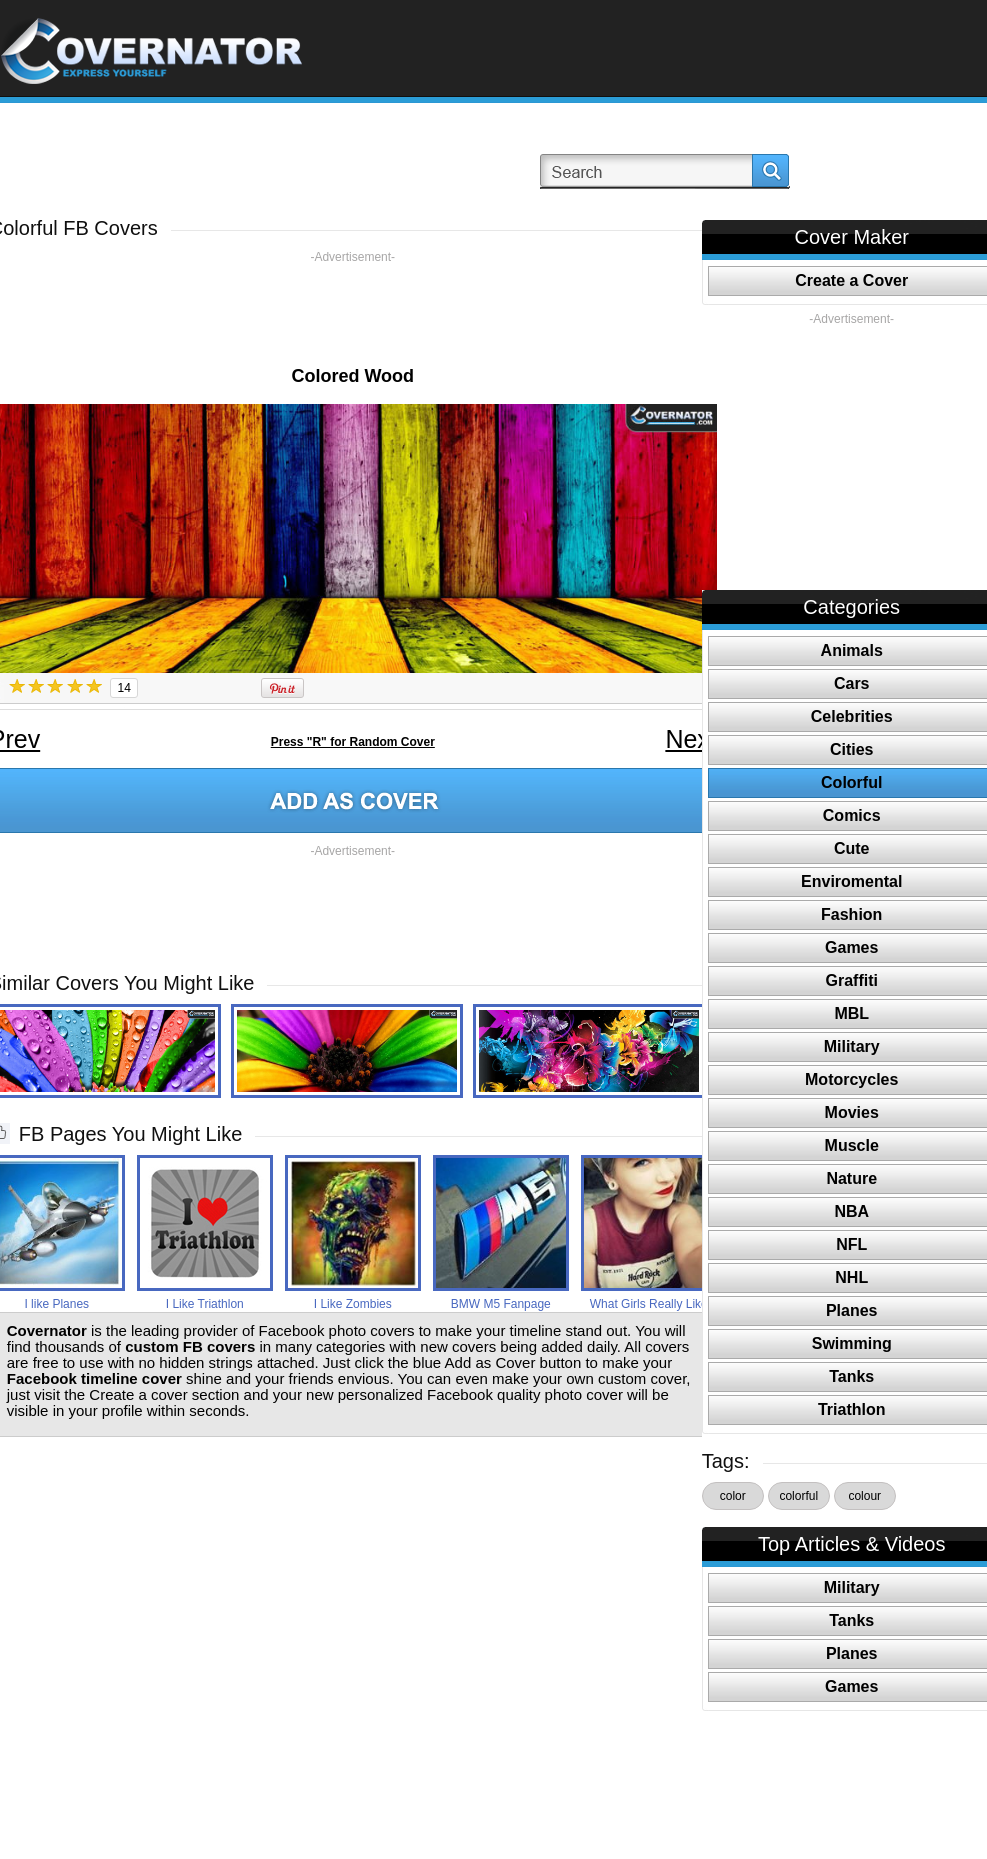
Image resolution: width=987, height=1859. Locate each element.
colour (864, 1496)
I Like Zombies (353, 1304)
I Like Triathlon (205, 1304)
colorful (798, 1496)
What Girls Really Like (649, 1304)
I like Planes (56, 1304)
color (733, 1496)
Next (690, 739)
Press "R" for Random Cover (353, 742)
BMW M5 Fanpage (501, 1304)
